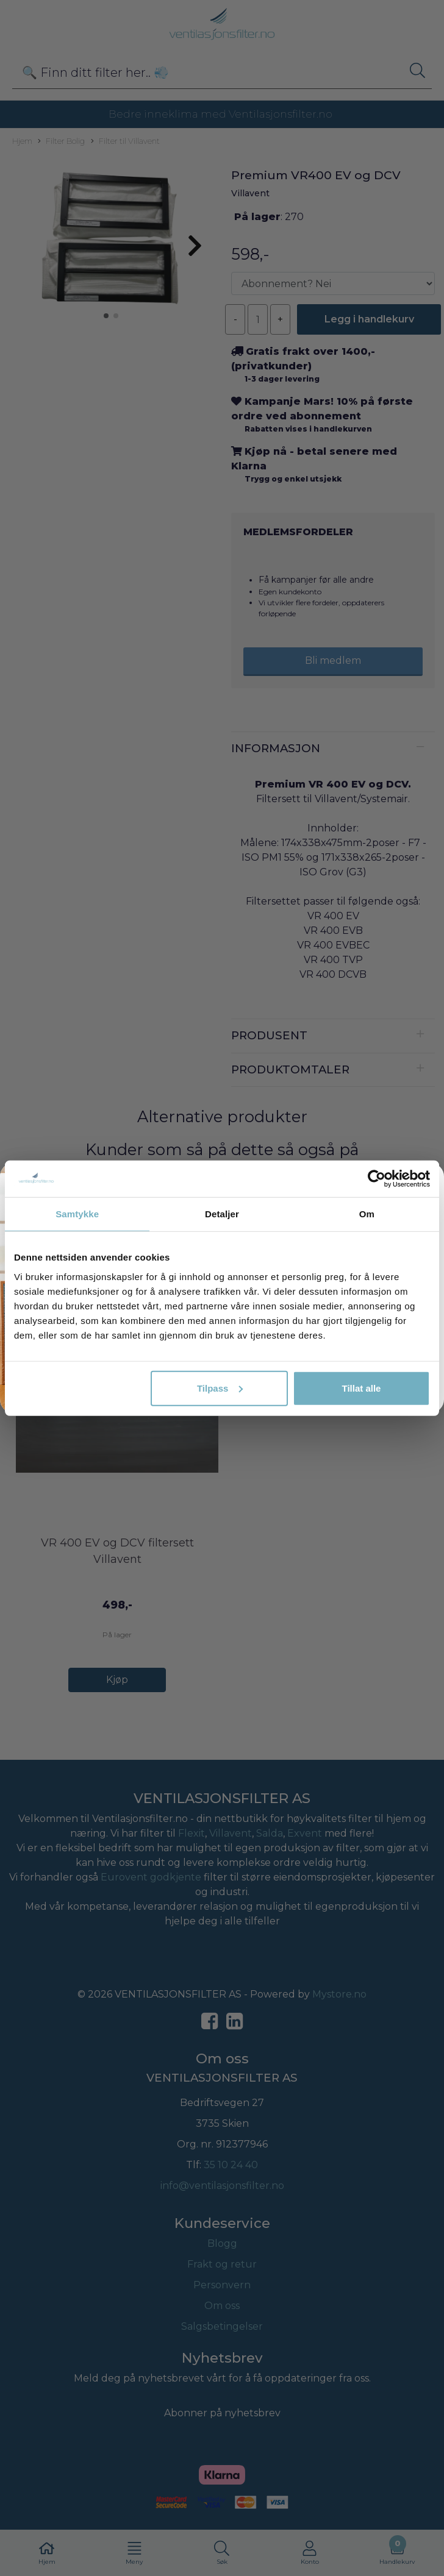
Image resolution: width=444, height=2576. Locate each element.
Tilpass (220, 1387)
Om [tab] (366, 1214)
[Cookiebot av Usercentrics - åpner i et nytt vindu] (376, 1179)
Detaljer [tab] (222, 1214)
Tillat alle (361, 1387)
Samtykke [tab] (77, 1214)
